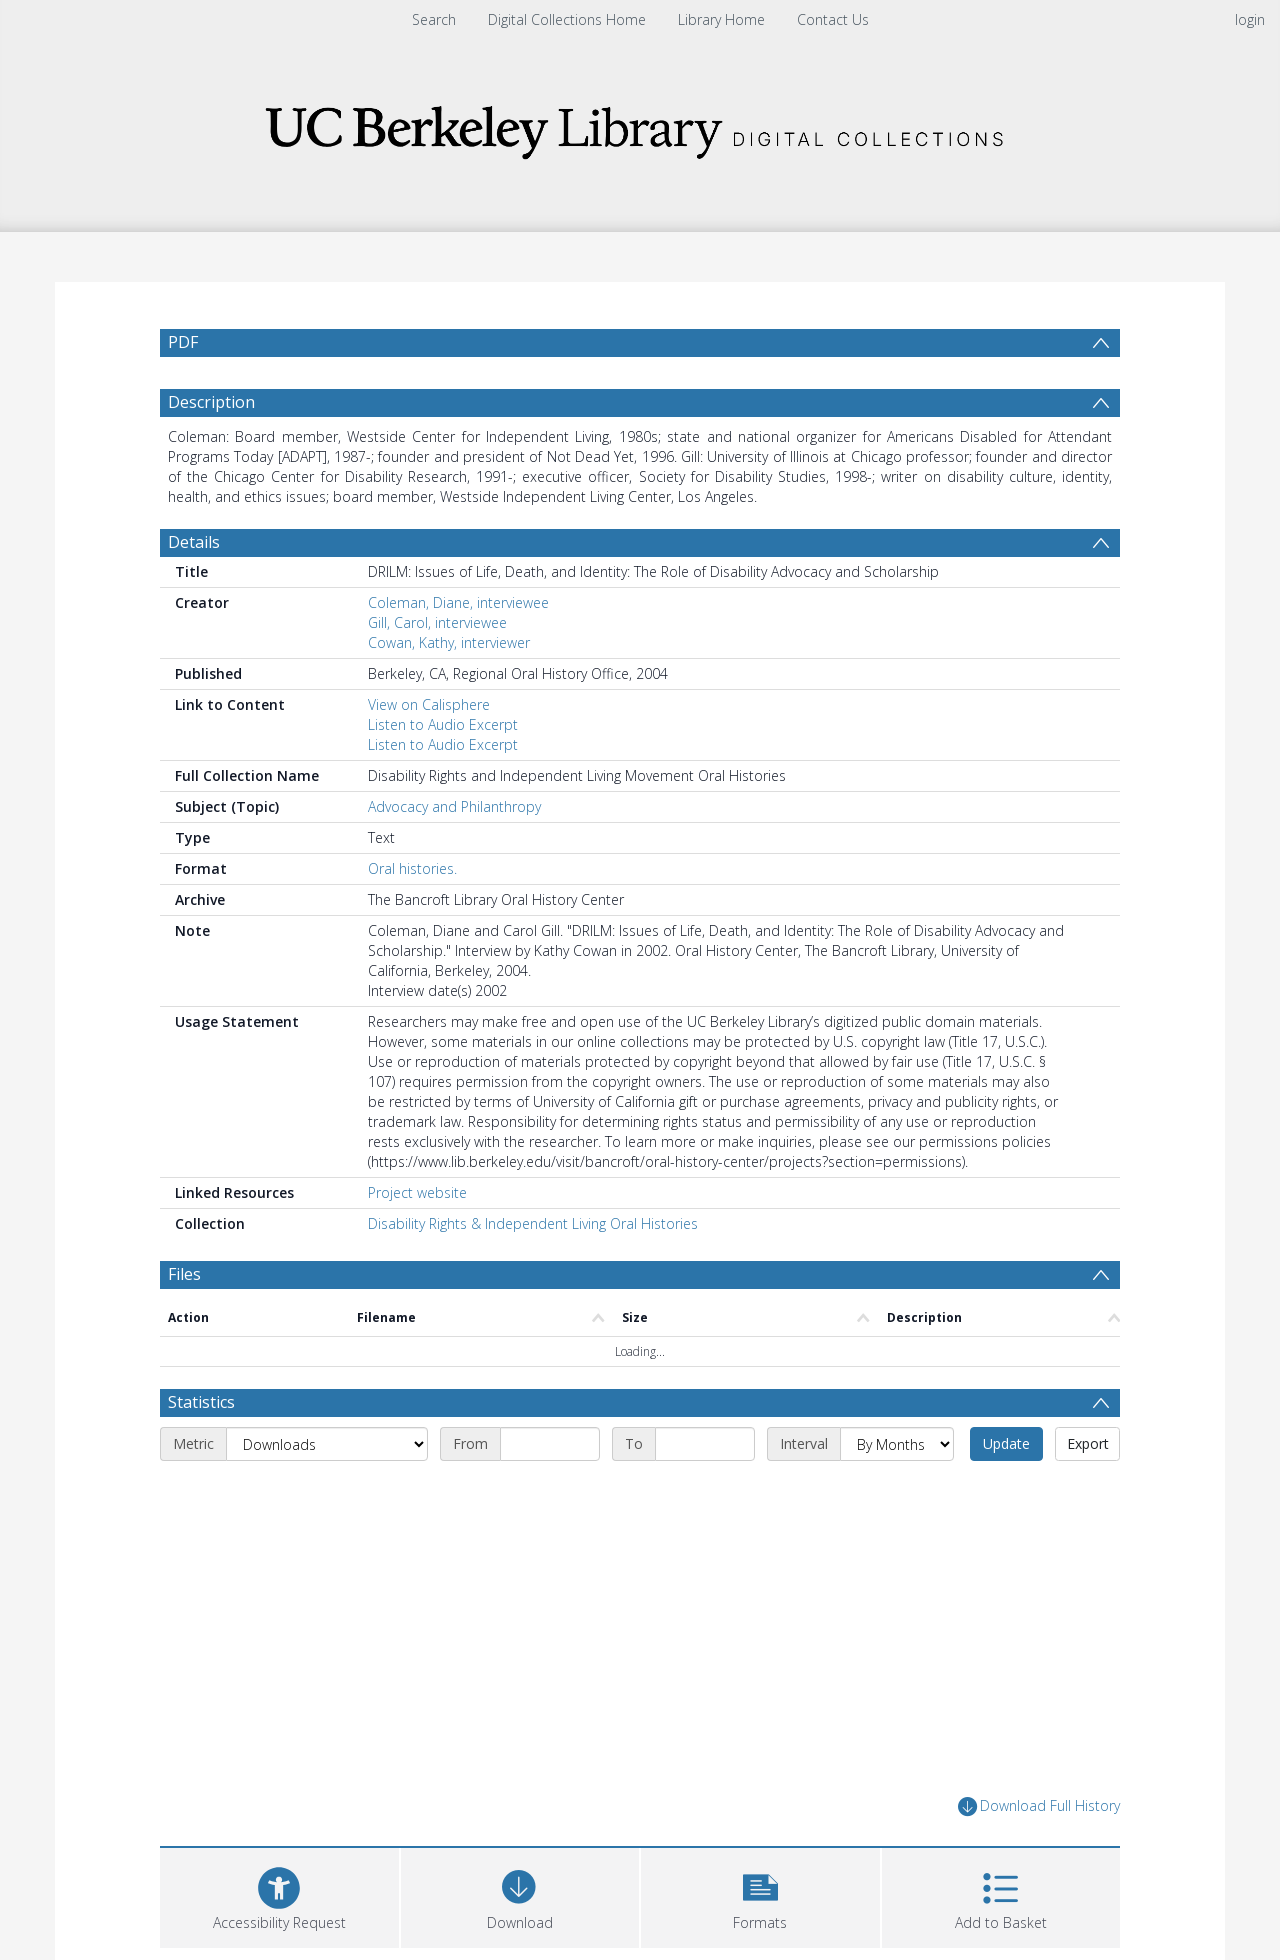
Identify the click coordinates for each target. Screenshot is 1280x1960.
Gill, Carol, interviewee (437, 622)
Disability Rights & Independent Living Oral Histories (533, 1223)
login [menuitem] (1250, 19)
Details (194, 542)
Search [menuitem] (434, 19)
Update (1006, 1443)
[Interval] (897, 1444)
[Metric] (327, 1444)
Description (211, 402)
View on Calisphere (429, 704)
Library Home (721, 19)
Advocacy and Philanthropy (454, 806)
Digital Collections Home (567, 19)
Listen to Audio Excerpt (443, 724)
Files (184, 1274)
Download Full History (1039, 1806)
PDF (183, 342)
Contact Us (833, 19)
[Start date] (550, 1444)
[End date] (705, 1444)
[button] (760, 1895)
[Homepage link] (640, 126)
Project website (417, 1192)
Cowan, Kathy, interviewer (449, 642)
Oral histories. (412, 868)
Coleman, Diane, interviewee (458, 602)
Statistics (201, 1402)
